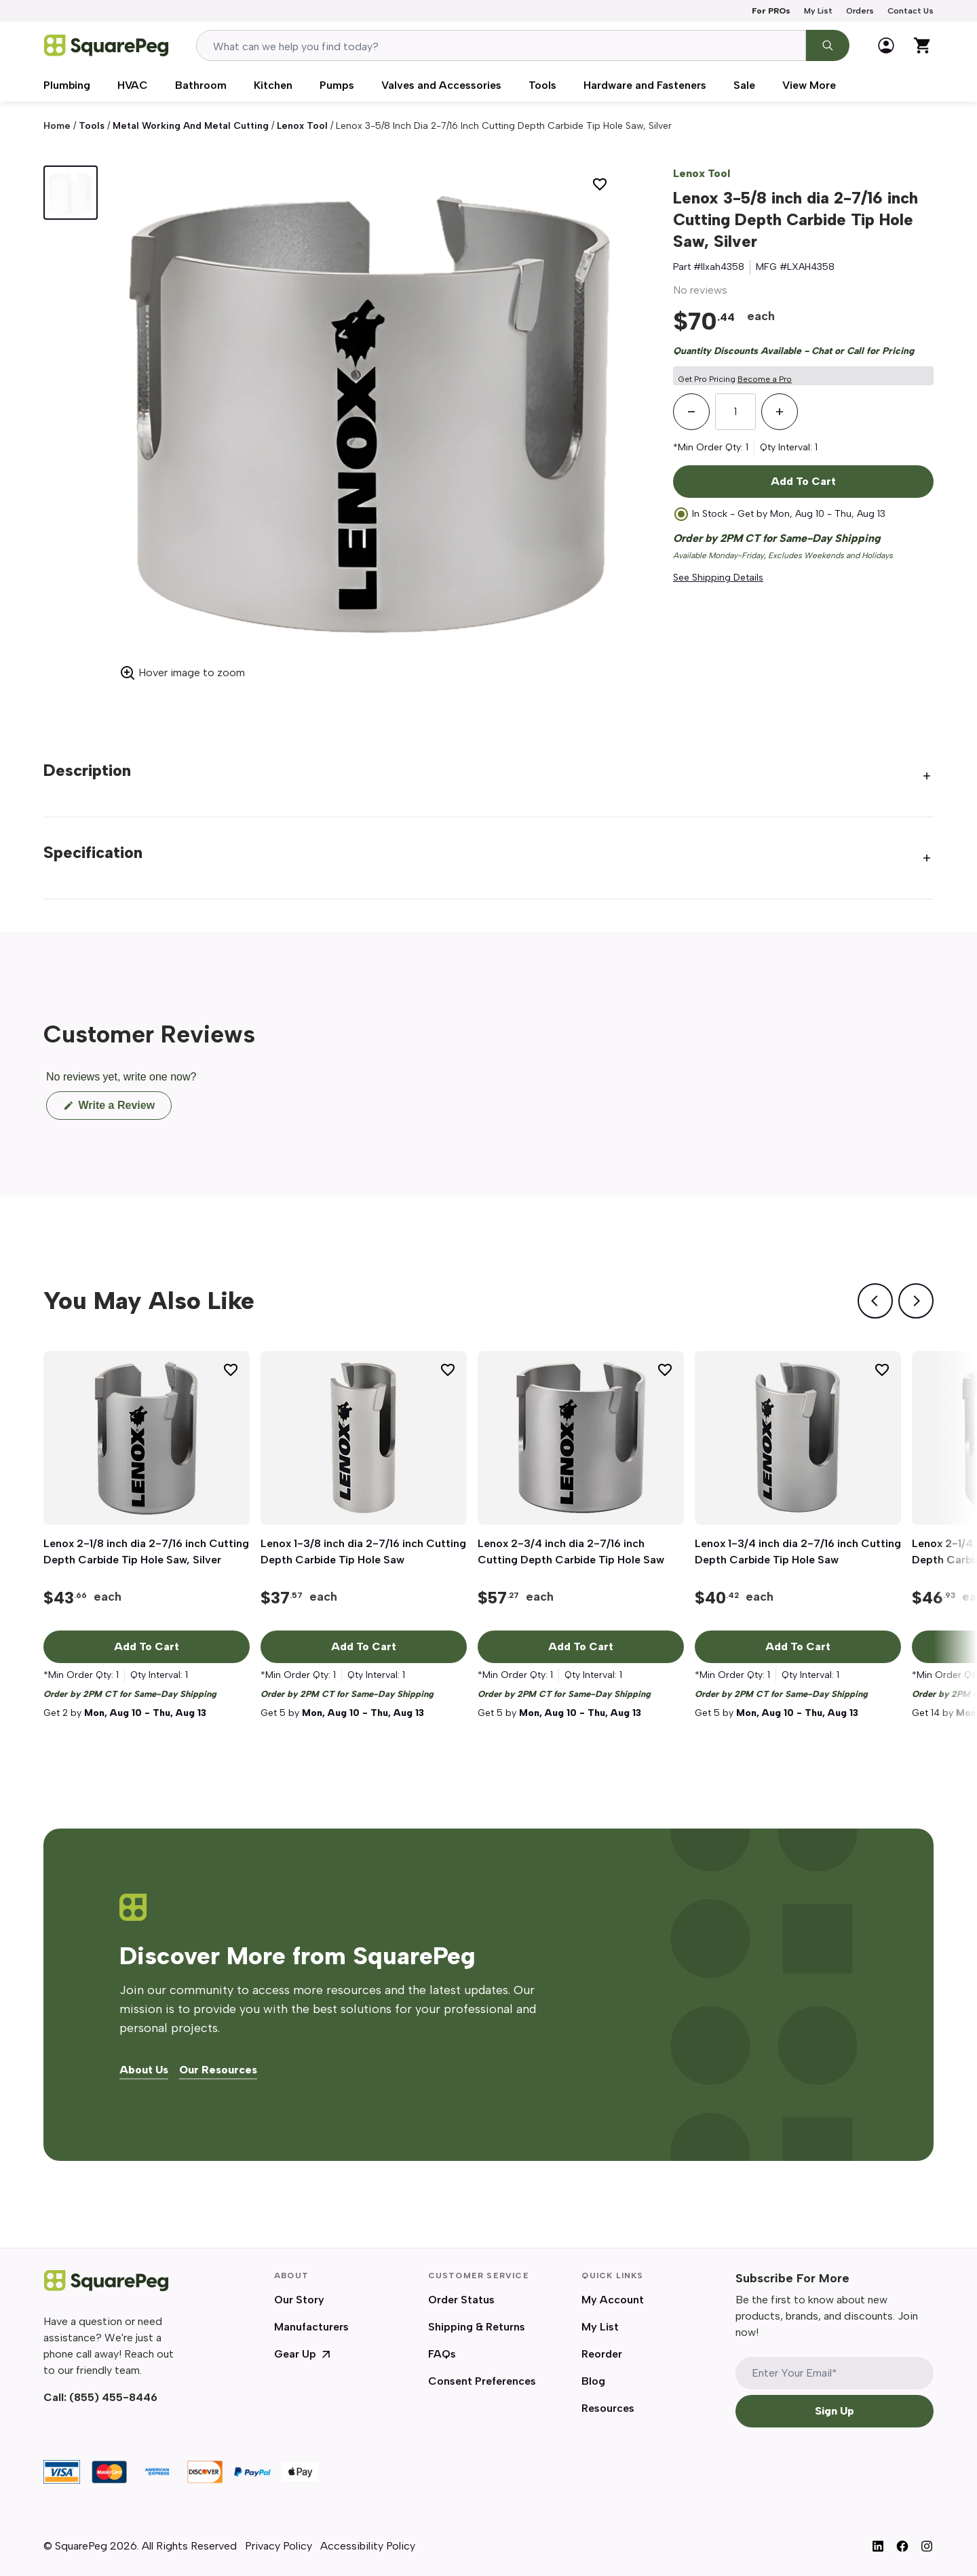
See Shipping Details (718, 577)
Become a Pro (764, 379)
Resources (607, 2408)
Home (57, 126)
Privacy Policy (278, 2545)
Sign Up (834, 2410)
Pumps (337, 85)
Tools (542, 85)
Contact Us (910, 11)
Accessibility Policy (367, 2545)
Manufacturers (311, 2326)
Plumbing (66, 85)
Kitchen (273, 85)
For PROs (771, 11)
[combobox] (501, 45)
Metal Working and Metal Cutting (191, 126)
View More (809, 85)
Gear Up (303, 2354)
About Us (143, 2070)
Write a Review (123, 1109)
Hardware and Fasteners (644, 85)
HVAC (132, 85)
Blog (593, 2381)
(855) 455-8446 (113, 2397)
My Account (612, 2299)
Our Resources (218, 2070)
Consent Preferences (482, 2381)
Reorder (601, 2353)
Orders (860, 11)
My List (818, 11)
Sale (744, 85)
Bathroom (201, 85)
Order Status (461, 2299)
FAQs (442, 2353)
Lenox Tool (302, 126)
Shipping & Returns (476, 2326)
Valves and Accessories (441, 85)
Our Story (299, 2299)
